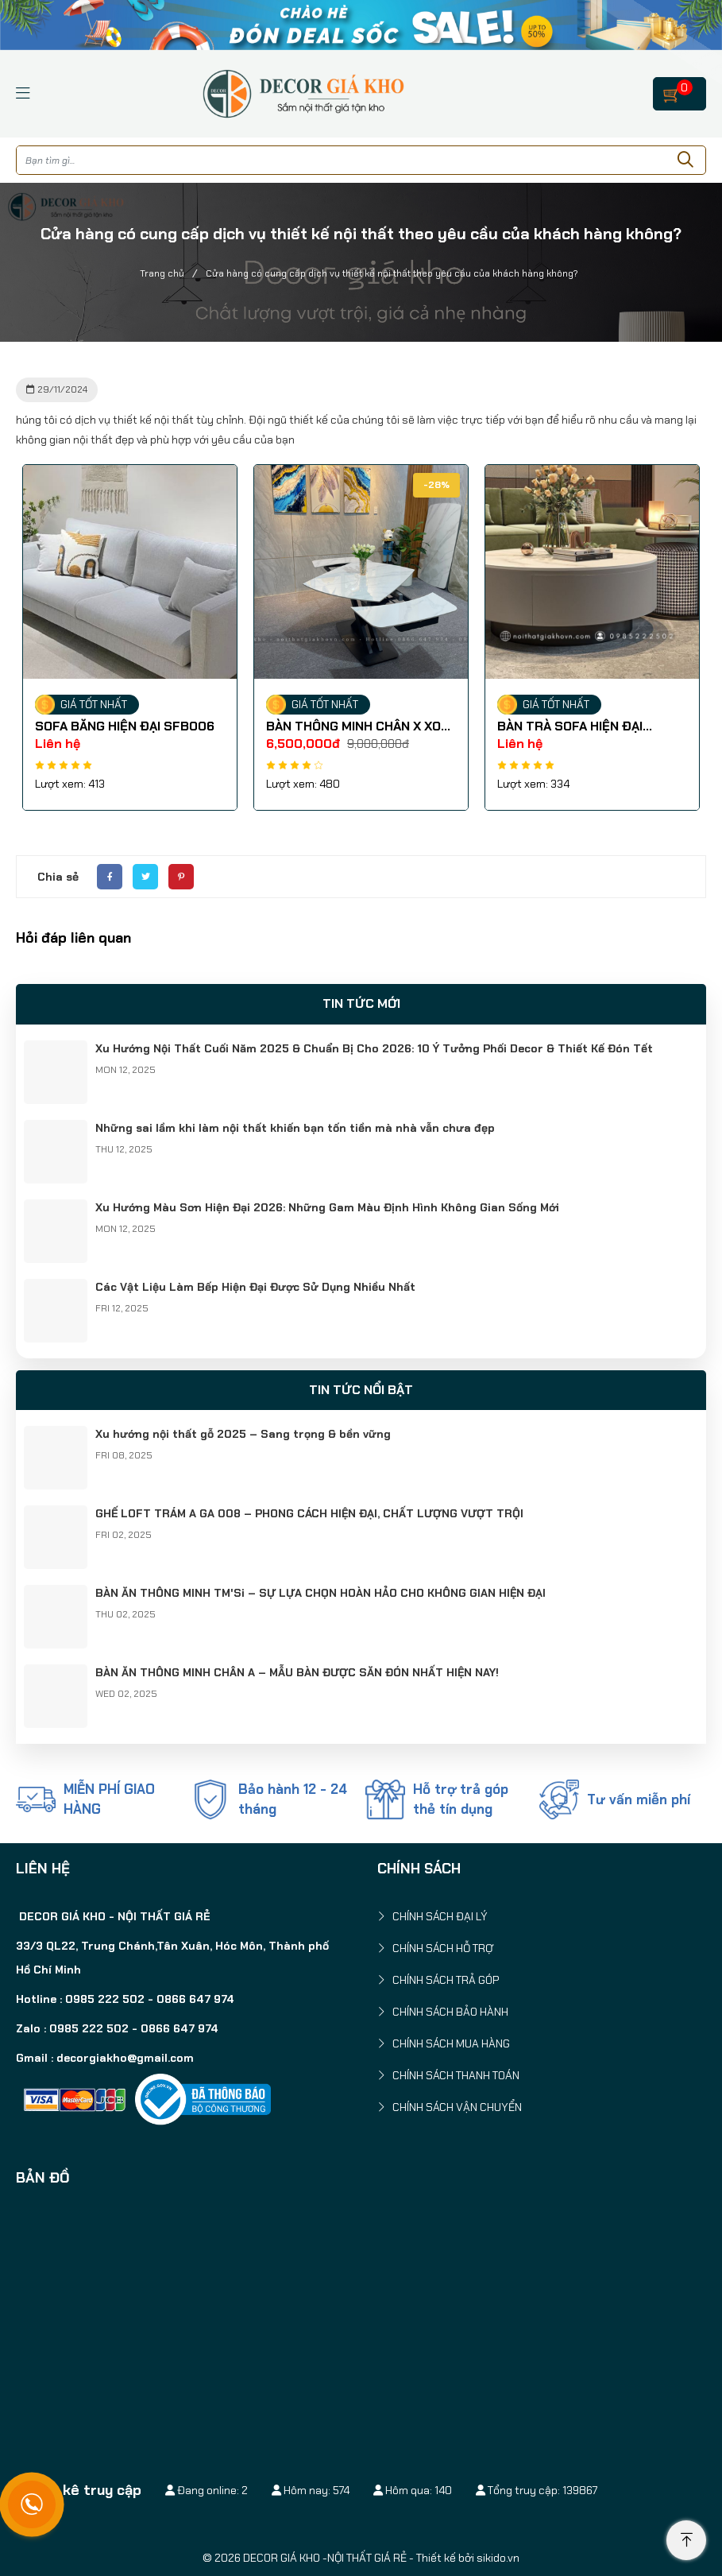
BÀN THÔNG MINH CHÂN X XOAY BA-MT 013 (363, 726)
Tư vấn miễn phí (638, 1799)
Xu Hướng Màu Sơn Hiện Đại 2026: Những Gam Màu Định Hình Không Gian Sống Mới (327, 1207)
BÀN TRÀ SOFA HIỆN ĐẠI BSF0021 (572, 726)
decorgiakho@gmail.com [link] (125, 2058)
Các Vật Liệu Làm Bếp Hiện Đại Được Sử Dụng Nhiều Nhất (255, 1287)
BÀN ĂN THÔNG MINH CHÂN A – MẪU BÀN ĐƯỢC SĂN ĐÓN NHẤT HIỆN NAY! (297, 1672)
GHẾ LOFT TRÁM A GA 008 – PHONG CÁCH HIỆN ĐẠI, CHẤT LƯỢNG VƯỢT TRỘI (309, 1513)
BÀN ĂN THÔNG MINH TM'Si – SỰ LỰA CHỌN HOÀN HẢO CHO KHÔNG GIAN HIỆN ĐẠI (320, 1593)
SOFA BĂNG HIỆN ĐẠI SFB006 (127, 726)
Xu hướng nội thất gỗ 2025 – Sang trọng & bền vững (243, 1434)
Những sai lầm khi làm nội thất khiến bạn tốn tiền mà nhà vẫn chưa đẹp (295, 1128)
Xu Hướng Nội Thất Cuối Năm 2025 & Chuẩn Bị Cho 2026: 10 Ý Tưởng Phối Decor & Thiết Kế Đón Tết (374, 1048)
